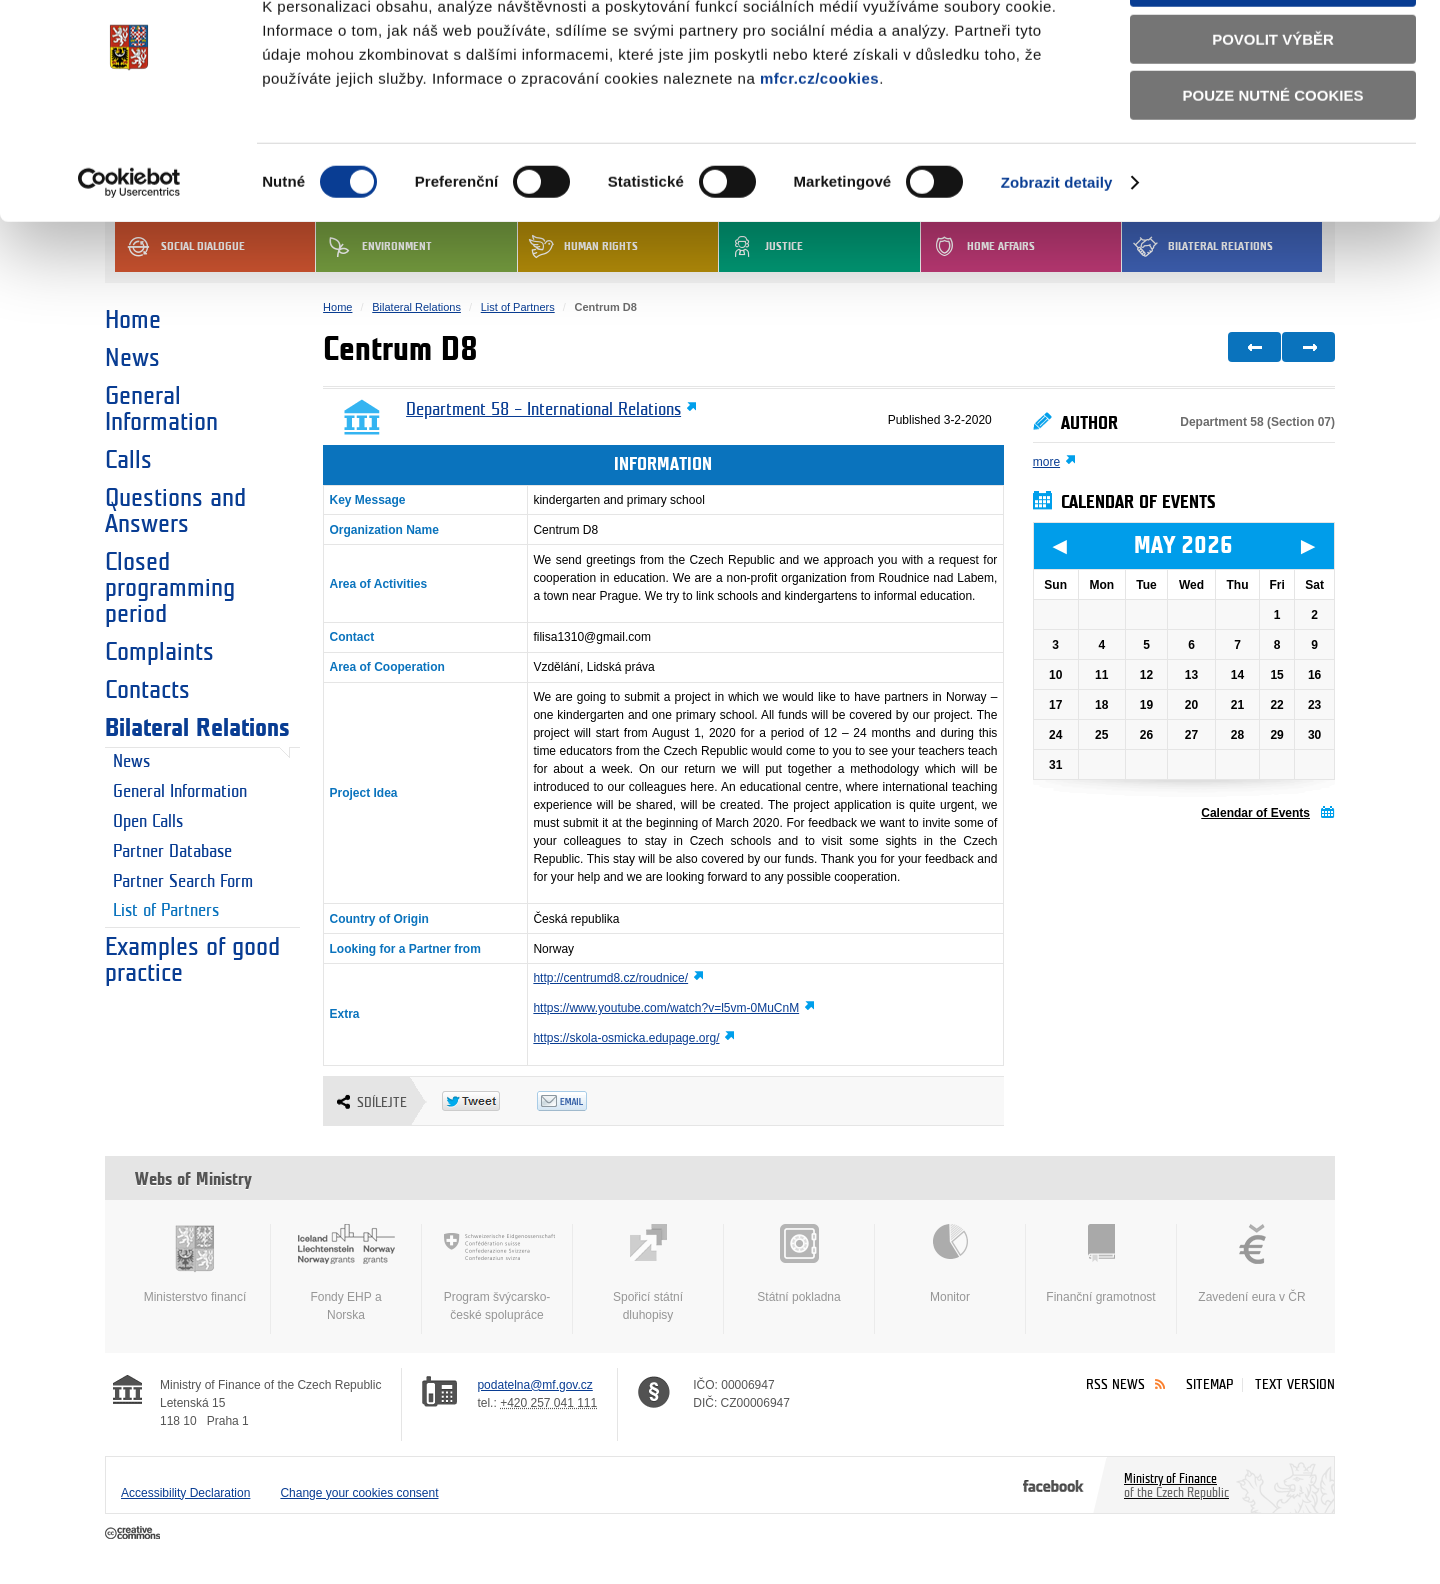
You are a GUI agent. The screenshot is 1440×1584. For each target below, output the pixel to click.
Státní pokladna (799, 1264)
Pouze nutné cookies (1273, 161)
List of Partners (166, 911)
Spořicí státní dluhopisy (648, 1273)
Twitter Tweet (489, 1101)
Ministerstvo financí (195, 1264)
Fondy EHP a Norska (346, 1273)
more (1046, 462)
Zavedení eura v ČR (1252, 1264)
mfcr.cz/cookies (819, 144)
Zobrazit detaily (1057, 248)
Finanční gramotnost (1101, 1264)
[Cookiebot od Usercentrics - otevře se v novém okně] (129, 249)
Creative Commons (134, 1534)
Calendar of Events (1255, 813)
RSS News (1115, 1384)
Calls (128, 460)
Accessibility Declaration (185, 1493)
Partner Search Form (183, 882)
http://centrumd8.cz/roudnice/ (610, 978)
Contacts (147, 690)
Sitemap (1209, 1384)
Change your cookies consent (359, 1493)
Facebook (1053, 1485)
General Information (161, 409)
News (132, 358)
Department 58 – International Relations (543, 410)
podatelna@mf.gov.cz (534, 1385)
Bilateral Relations (197, 728)
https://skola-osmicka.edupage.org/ (626, 1038)
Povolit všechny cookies (1273, 48)
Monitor (950, 1264)
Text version (1295, 1384)
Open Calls (148, 822)
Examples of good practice (192, 960)
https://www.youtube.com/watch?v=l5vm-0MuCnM (666, 1008)
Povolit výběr (1273, 105)
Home (133, 320)
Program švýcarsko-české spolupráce (497, 1273)
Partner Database (172, 852)
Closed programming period (170, 588)
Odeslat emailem (584, 1101)
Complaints (159, 652)
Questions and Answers (175, 511)
